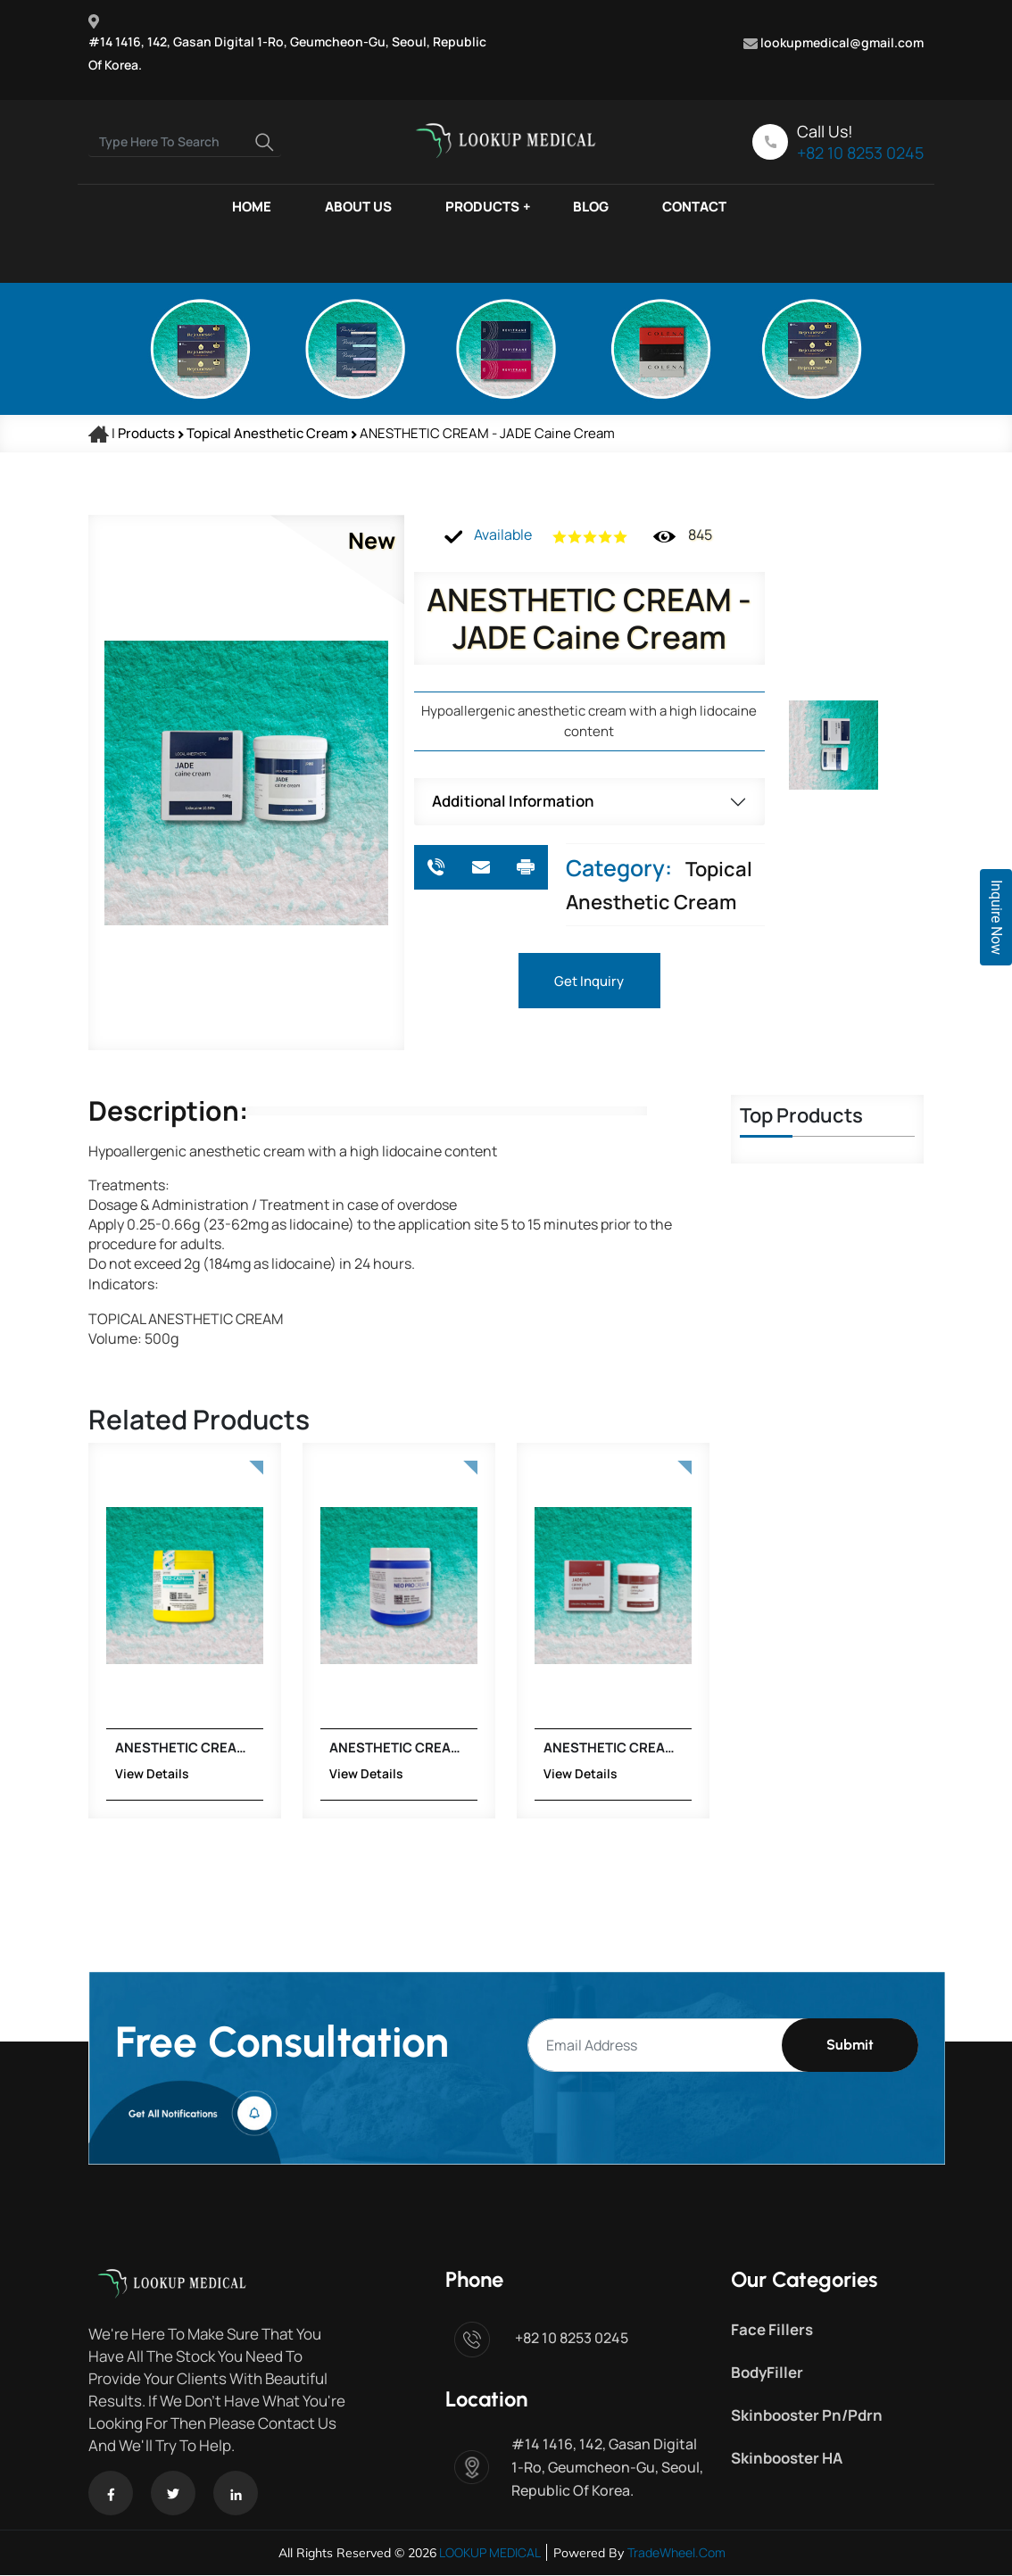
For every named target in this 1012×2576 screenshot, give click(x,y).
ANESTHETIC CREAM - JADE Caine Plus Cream (544, 1747)
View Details (87, 1774)
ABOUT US (358, 206)
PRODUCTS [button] (482, 206)
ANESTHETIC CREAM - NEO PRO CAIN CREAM (330, 1747)
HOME (251, 206)
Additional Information (512, 801)
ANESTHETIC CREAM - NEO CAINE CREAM (116, 1747)
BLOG (591, 206)
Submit (850, 2045)
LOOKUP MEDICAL (488, 2553)
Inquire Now (996, 917)
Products (146, 433)
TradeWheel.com (676, 2553)
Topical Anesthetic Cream (269, 433)
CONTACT (694, 206)
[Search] (184, 142)
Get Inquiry (589, 981)
